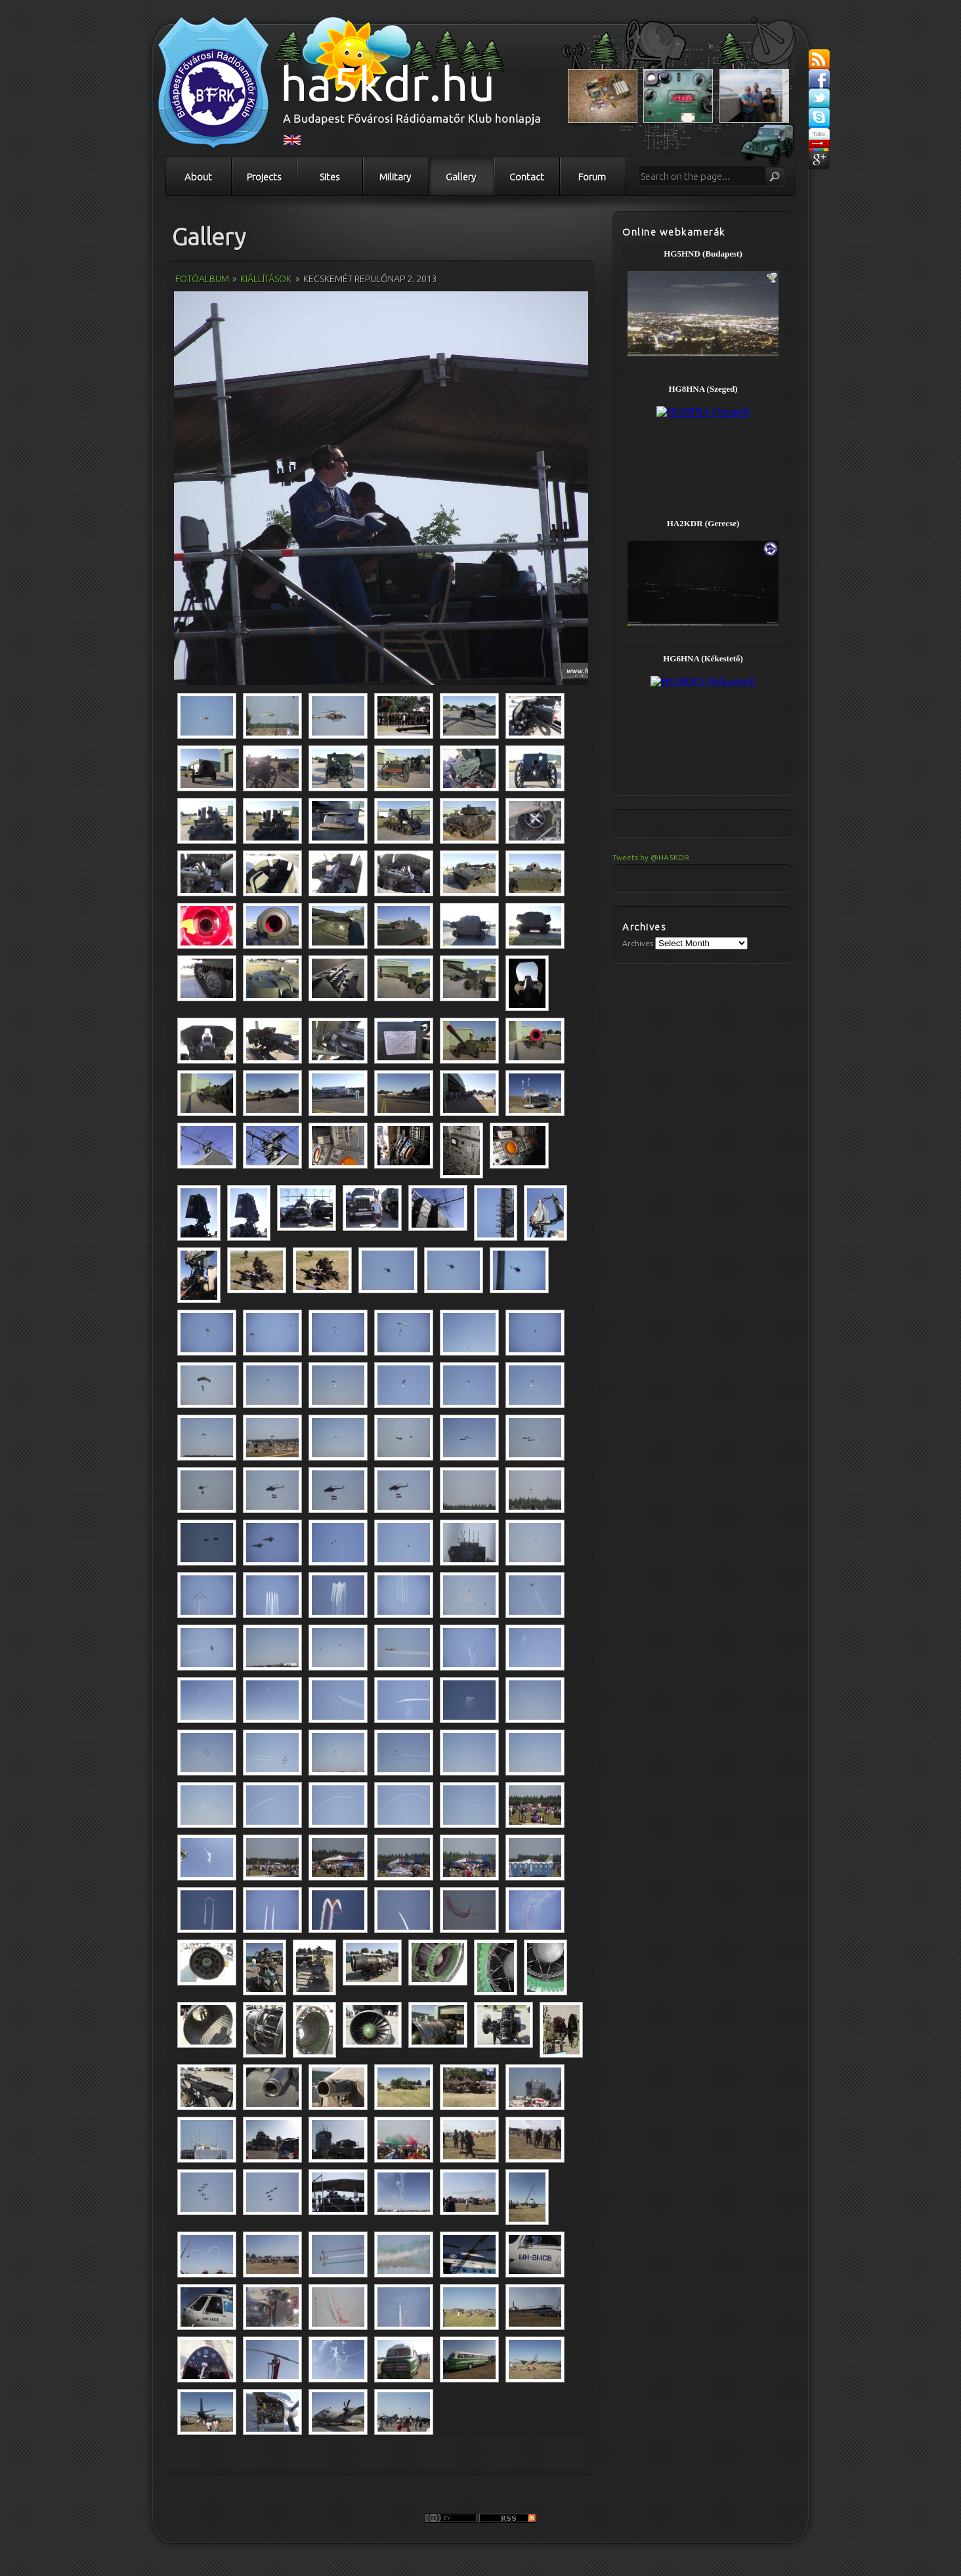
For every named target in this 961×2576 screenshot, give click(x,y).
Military (395, 176)
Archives (637, 943)
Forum (592, 176)
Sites (330, 176)
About (198, 176)
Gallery (461, 176)
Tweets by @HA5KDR (650, 857)
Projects (264, 176)
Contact (526, 176)
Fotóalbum (202, 279)
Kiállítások (265, 279)
